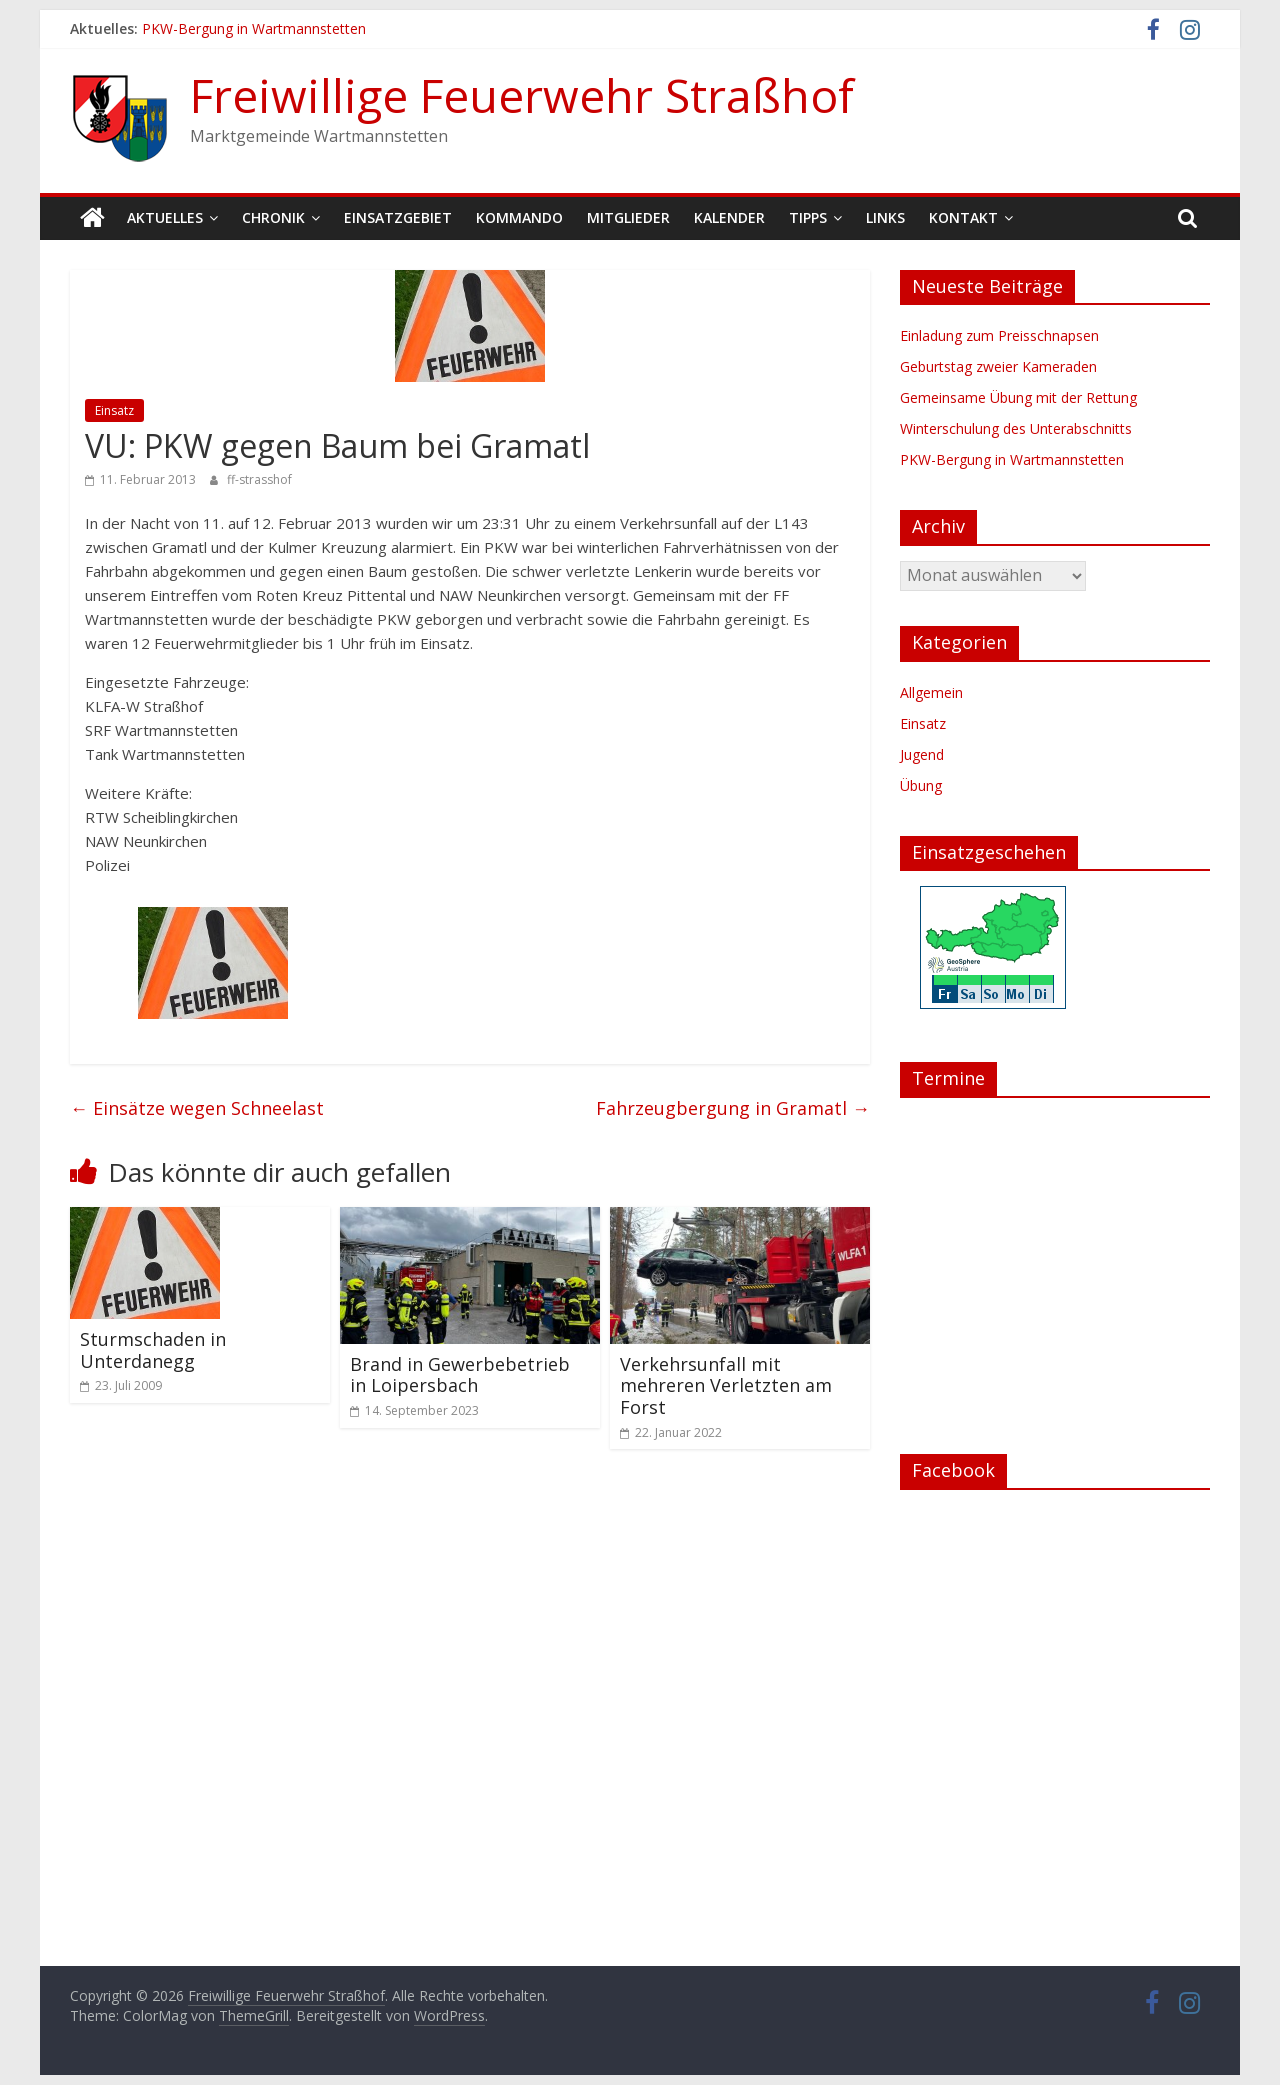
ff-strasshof (259, 479)
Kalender (729, 217)
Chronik (273, 217)
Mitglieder (628, 217)
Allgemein (931, 692)
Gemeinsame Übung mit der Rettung (1018, 397)
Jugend (922, 754)
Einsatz (114, 410)
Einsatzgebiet (398, 217)
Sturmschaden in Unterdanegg (153, 1350)
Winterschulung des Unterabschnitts (1016, 428)
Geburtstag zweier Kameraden (998, 366)
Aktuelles (165, 217)
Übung (921, 785)
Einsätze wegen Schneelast (197, 1108)
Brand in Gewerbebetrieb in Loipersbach (460, 1375)
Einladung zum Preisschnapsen (999, 335)
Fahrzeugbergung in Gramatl (733, 1108)
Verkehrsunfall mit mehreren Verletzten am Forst (726, 1385)
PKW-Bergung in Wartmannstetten (254, 28)
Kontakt (963, 217)
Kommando (519, 217)
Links (885, 217)
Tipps (808, 217)
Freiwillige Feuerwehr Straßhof (522, 95)
